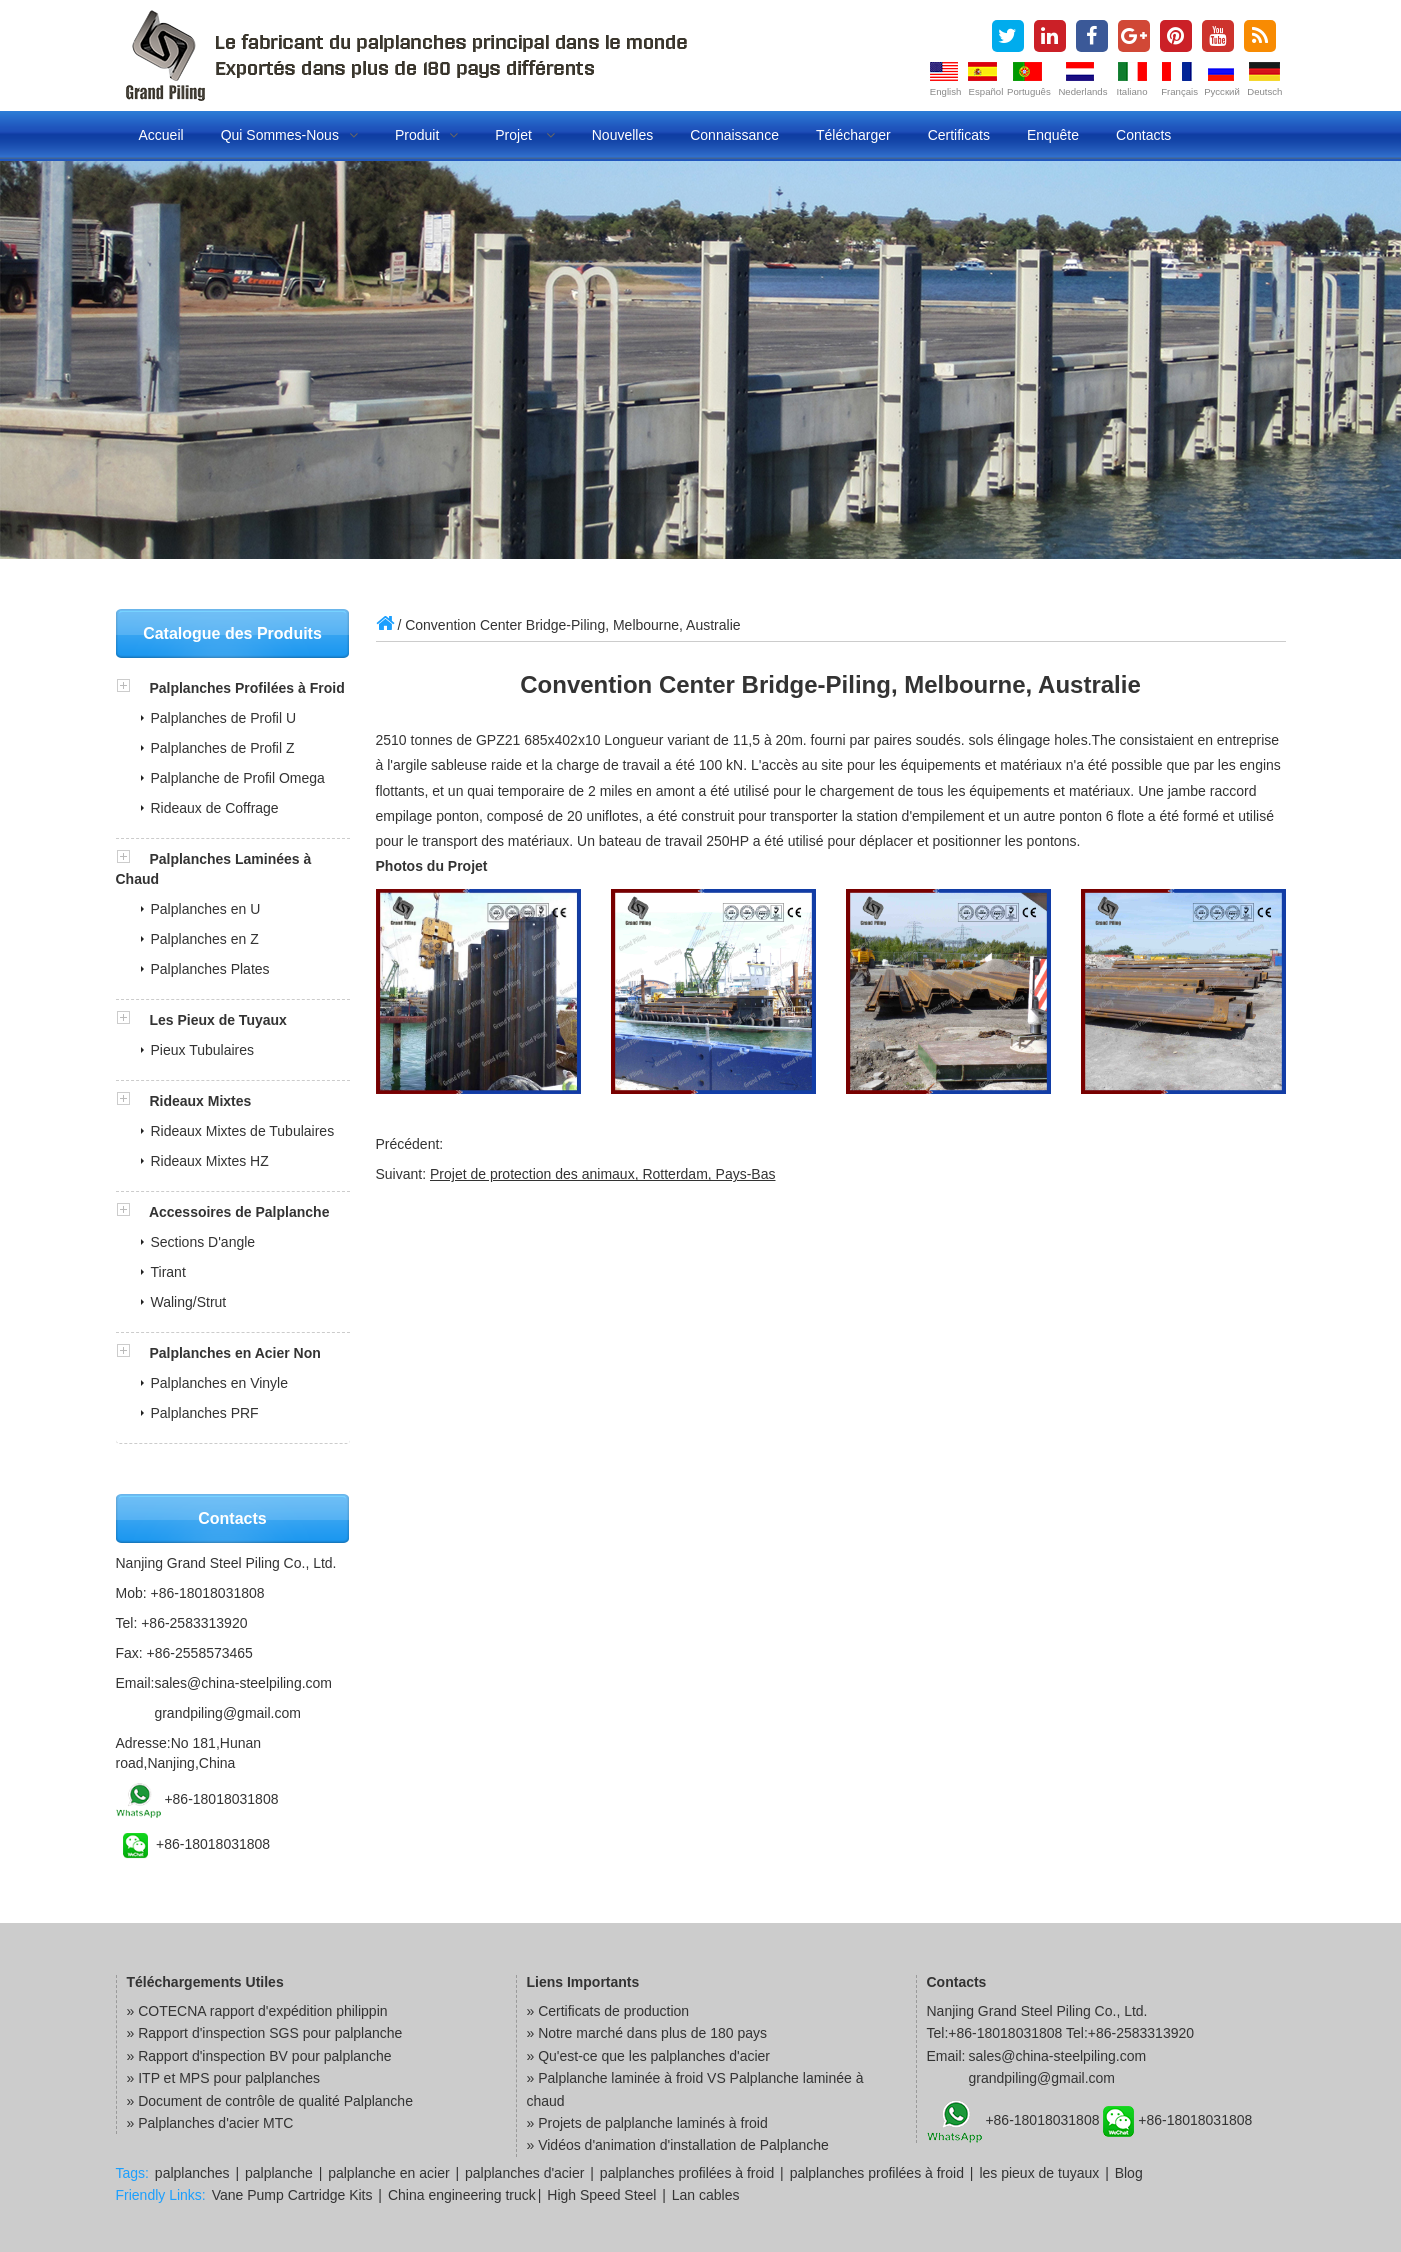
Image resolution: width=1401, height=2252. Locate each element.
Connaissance (734, 135)
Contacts (1143, 135)
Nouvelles (622, 135)
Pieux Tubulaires (203, 1050)
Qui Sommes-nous (289, 135)
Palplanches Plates (210, 969)
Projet (524, 135)
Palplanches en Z (205, 939)
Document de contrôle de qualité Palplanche (275, 2101)
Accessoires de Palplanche (239, 1212)
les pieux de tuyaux (1039, 2173)
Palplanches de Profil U (224, 718)
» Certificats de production (608, 2011)
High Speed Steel (601, 2195)
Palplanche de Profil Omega (238, 778)
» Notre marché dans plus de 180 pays (647, 2033)
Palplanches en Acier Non (234, 1353)
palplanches (192, 2173)
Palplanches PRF (205, 1413)
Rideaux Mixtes (200, 1101)
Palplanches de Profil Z (223, 748)
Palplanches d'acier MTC (215, 2123)
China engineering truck (462, 2195)
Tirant (168, 1272)
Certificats (959, 135)
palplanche (279, 2173)
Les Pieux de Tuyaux (217, 1020)
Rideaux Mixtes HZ (210, 1161)
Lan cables (706, 2195)
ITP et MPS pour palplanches (229, 2078)
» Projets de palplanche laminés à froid (647, 2123)
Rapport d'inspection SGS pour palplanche (270, 2033)
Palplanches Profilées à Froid (246, 688)
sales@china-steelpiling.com (243, 1683)
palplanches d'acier (524, 2173)
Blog (1129, 2173)
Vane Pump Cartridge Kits (292, 2195)
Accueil (161, 135)
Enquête (1053, 135)
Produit (426, 135)
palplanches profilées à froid (687, 2173)
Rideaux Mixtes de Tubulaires (243, 1131)
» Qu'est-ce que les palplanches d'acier (649, 2056)
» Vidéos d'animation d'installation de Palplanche (678, 2145)
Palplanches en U (206, 909)
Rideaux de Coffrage (215, 808)
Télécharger (853, 135)
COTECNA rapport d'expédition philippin (262, 2011)
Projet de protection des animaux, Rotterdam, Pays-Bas (603, 1174)
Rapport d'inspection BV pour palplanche (264, 2056)
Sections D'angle (203, 1242)
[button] (133, 688)
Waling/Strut (189, 1302)
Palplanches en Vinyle (220, 1383)
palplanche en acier (388, 2173)
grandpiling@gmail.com (227, 1713)
